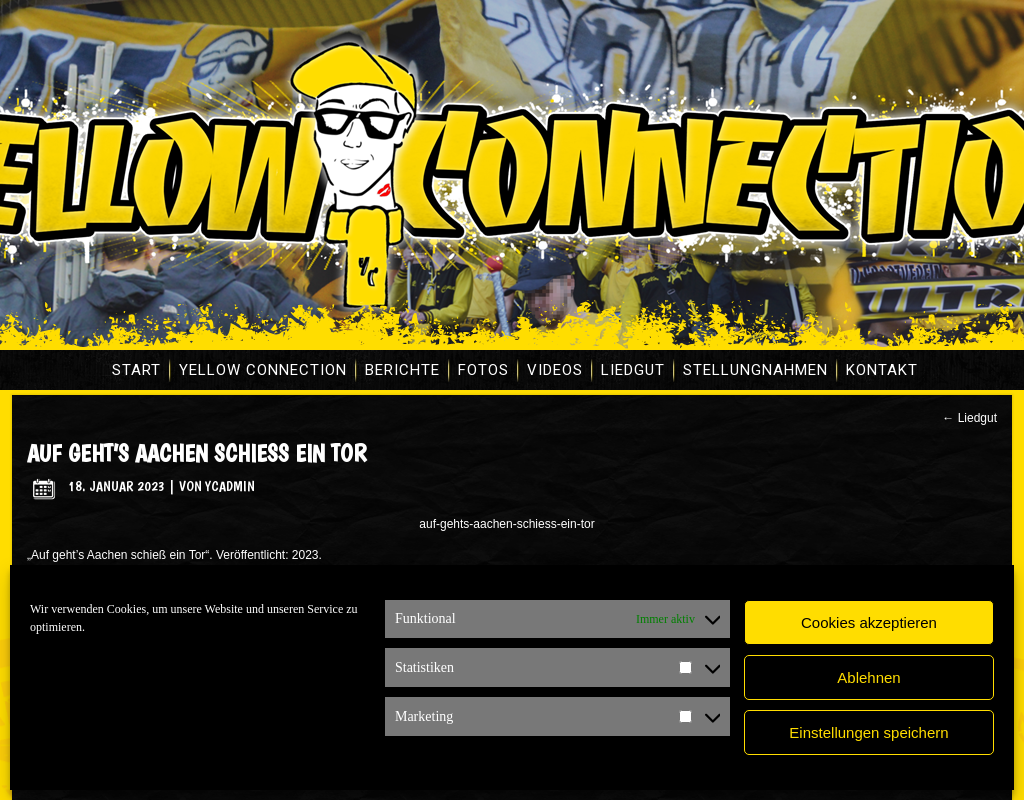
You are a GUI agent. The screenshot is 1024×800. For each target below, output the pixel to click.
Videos (555, 370)
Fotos (483, 370)
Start (136, 370)
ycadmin (230, 486)
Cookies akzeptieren (869, 622)
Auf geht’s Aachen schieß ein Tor (196, 453)
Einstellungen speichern (868, 732)
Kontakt (882, 370)
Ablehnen (868, 677)
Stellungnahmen (755, 370)
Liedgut (633, 370)
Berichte (402, 370)
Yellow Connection (263, 370)
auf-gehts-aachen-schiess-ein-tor (506, 524)
